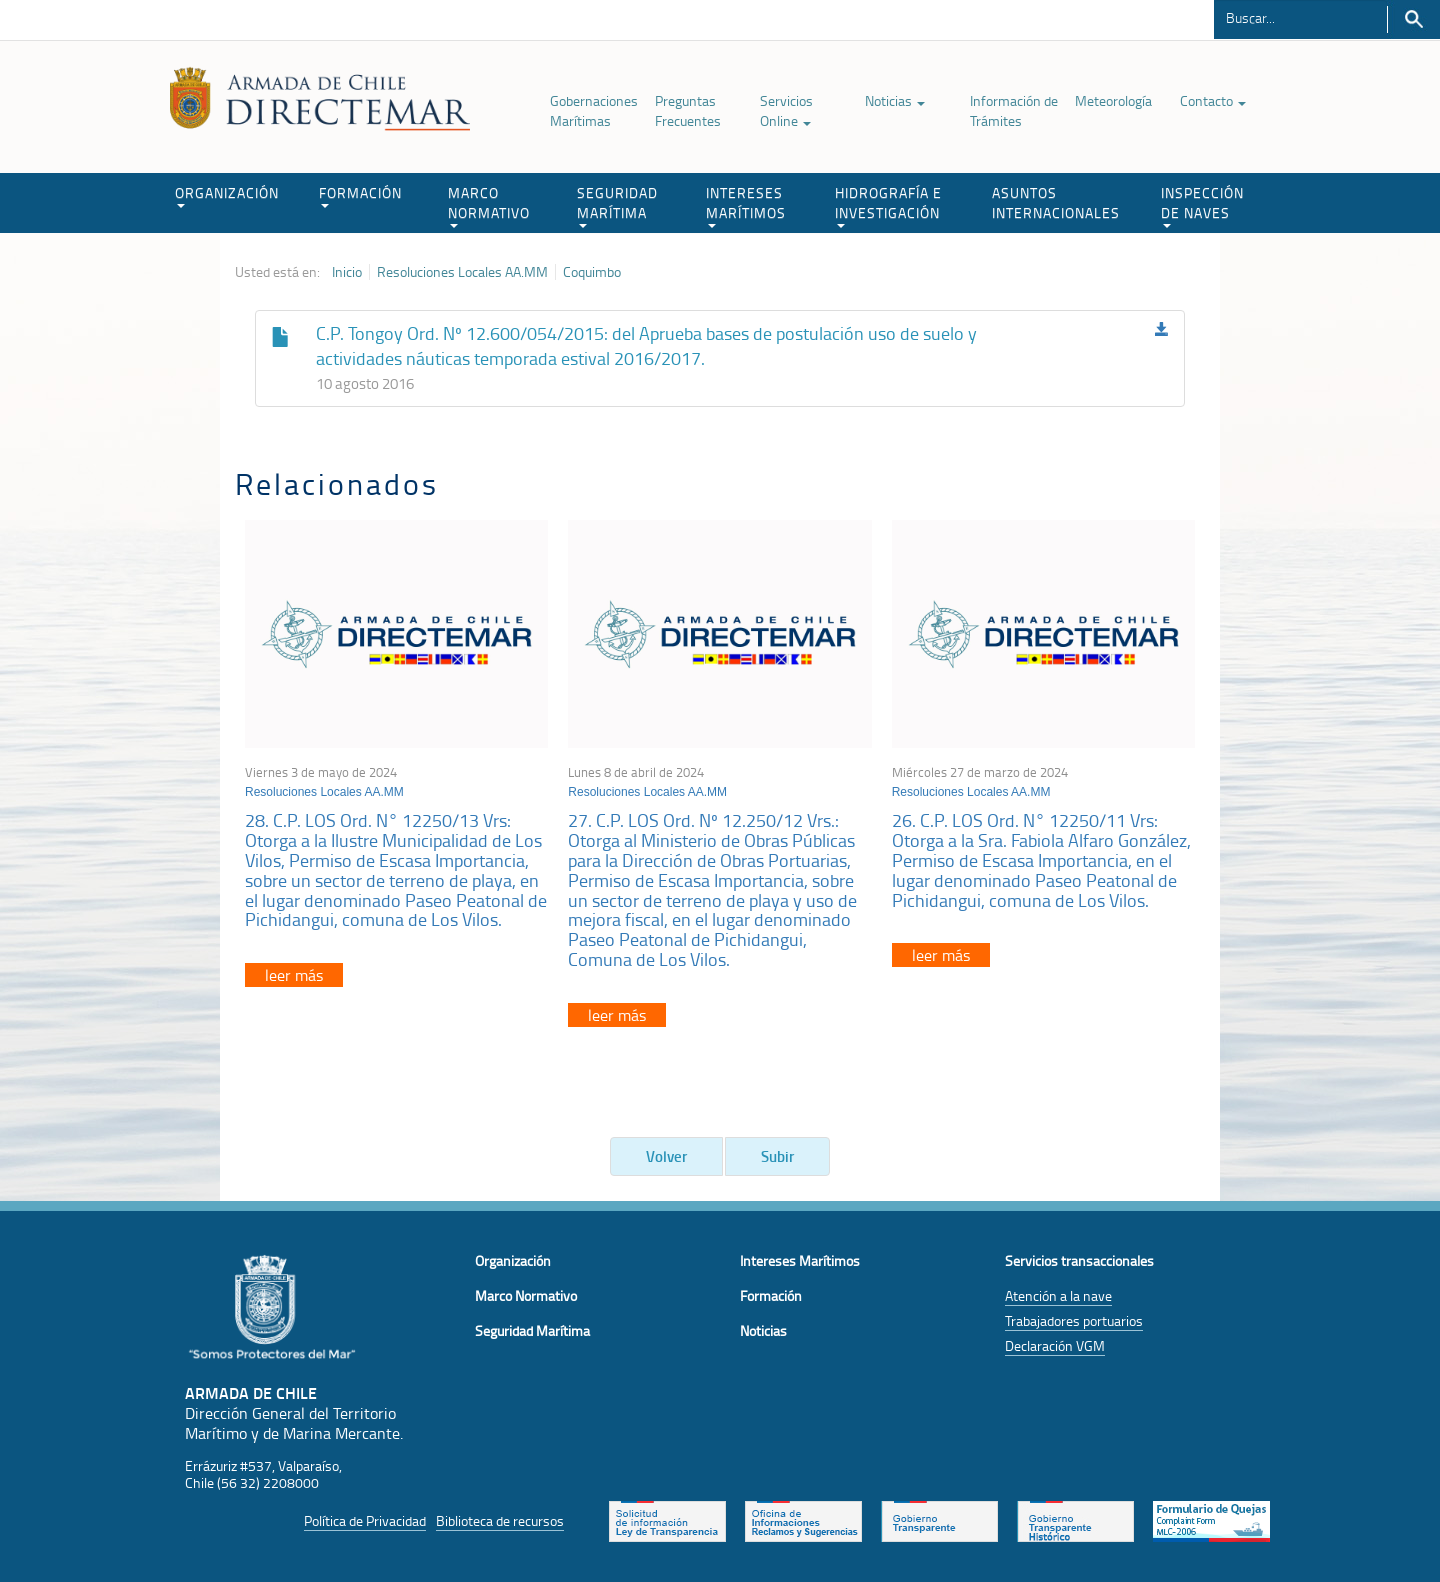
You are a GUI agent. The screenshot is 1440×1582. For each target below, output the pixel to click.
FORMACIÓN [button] (360, 195)
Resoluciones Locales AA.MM (462, 272)
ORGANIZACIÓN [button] (227, 195)
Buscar (1413, 19)
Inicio (347, 272)
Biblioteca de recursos (500, 1520)
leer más (294, 975)
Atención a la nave (1058, 1295)
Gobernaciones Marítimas (594, 110)
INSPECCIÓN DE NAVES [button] (1202, 205)
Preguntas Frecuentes (688, 110)
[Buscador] (1300, 17)
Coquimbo (592, 272)
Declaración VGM (1055, 1345)
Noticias (895, 100)
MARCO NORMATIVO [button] (489, 205)
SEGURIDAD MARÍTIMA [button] (617, 205)
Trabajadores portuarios (1074, 1320)
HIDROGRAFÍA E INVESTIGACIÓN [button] (888, 205)
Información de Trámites (1014, 110)
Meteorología (1113, 100)
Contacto (1213, 100)
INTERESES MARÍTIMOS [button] (746, 205)
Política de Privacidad (365, 1520)
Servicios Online (786, 110)
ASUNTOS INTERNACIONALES (1056, 202)
